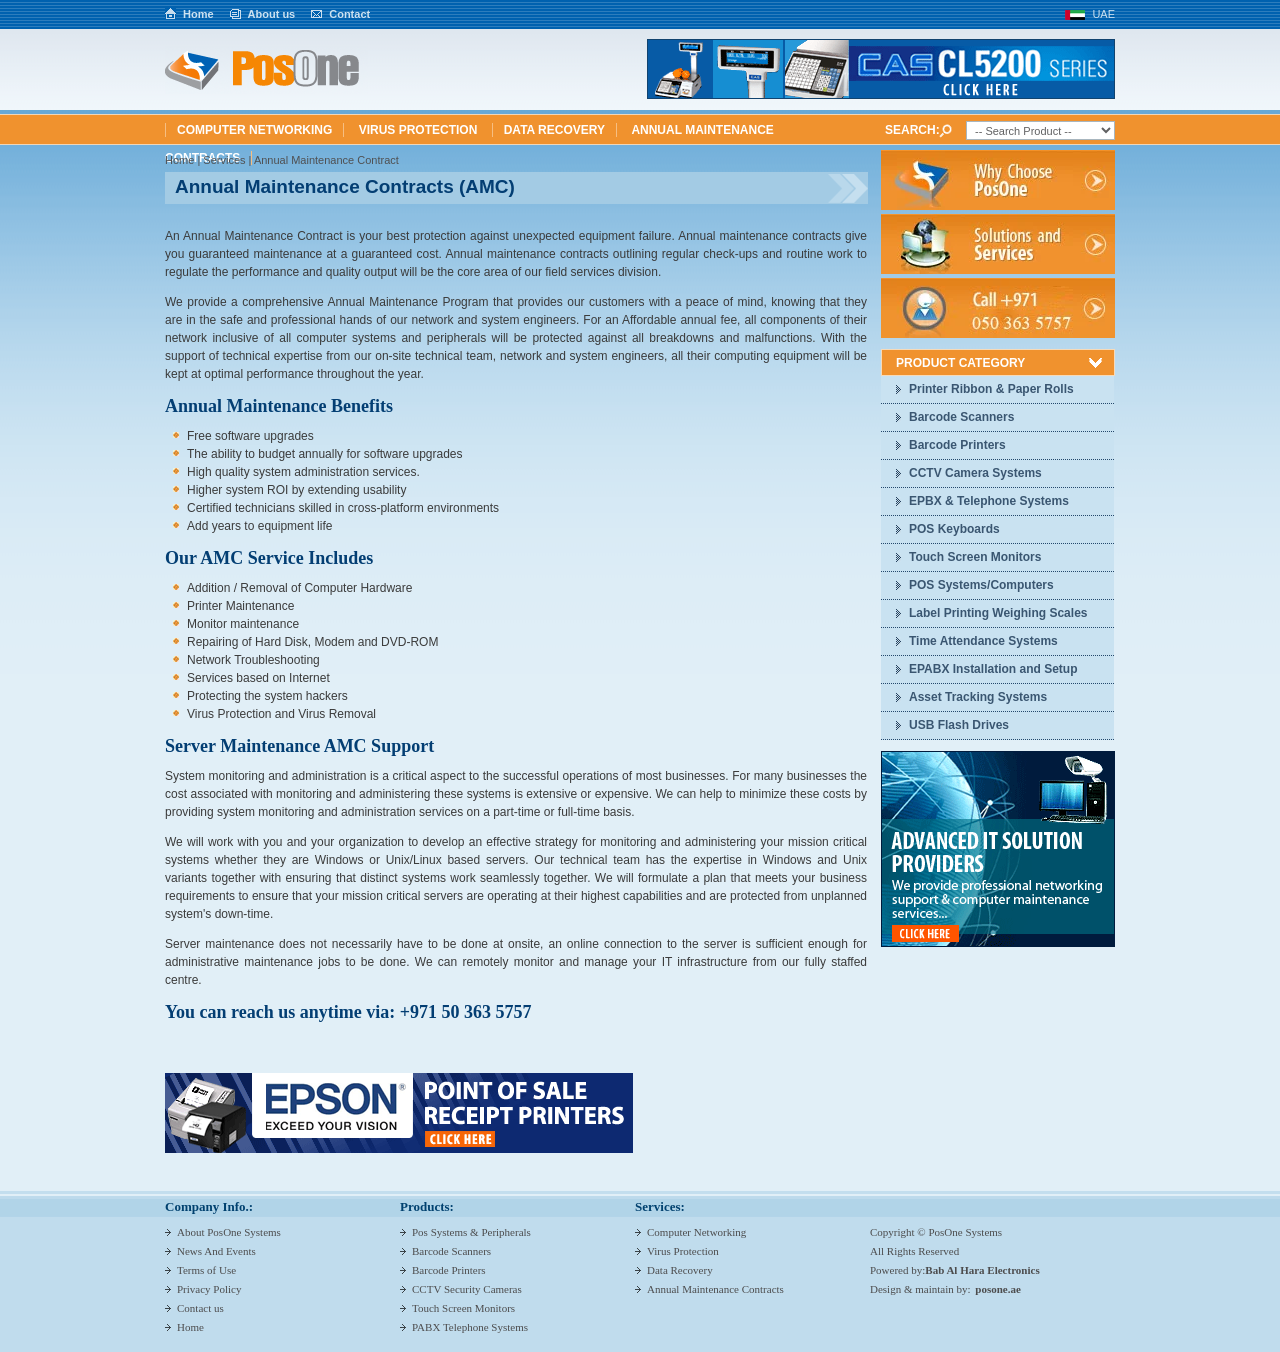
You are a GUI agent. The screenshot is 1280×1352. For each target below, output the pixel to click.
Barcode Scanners (961, 417)
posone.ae (998, 1289)
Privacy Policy (209, 1289)
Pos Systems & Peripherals (471, 1232)
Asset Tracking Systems (978, 697)
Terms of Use (206, 1270)
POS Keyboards (954, 529)
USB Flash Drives (959, 725)
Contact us (200, 1308)
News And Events (216, 1251)
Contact (349, 14)
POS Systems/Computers (981, 585)
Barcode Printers (957, 445)
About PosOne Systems (229, 1232)
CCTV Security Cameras (467, 1289)
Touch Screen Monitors (975, 557)
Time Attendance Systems (983, 641)
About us (272, 14)
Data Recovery (554, 130)
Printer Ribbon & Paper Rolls (991, 389)
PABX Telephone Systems (470, 1327)
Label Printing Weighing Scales (998, 613)
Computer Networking (254, 130)
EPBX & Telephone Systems (989, 501)
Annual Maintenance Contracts (715, 1289)
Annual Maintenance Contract (326, 160)
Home (198, 14)
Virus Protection (420, 130)
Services (224, 160)
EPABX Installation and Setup (993, 669)
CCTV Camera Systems (975, 473)
